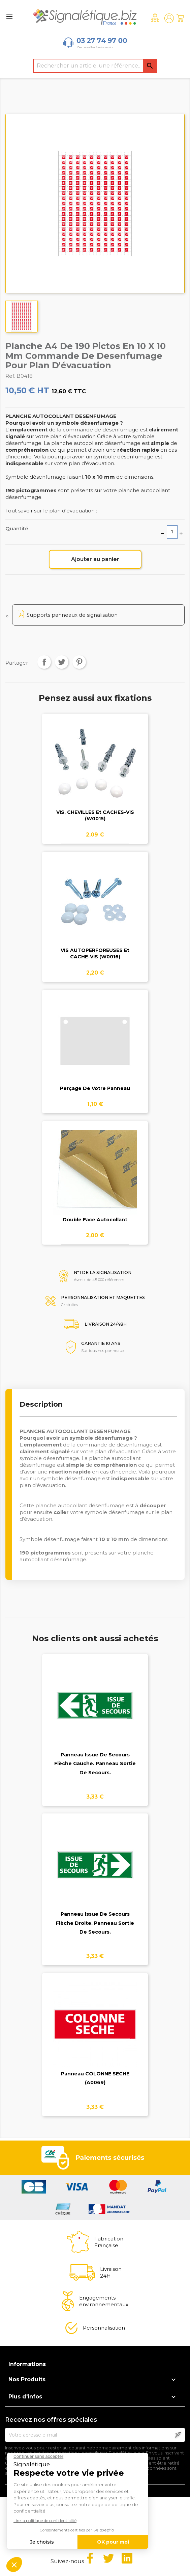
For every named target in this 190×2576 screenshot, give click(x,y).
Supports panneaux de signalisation (72, 615)
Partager (44, 662)
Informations (27, 2364)
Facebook (90, 2558)
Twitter (108, 2558)
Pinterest (79, 662)
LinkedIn (127, 2558)
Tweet (61, 662)
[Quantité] (172, 532)
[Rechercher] (95, 66)
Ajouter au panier (95, 559)
